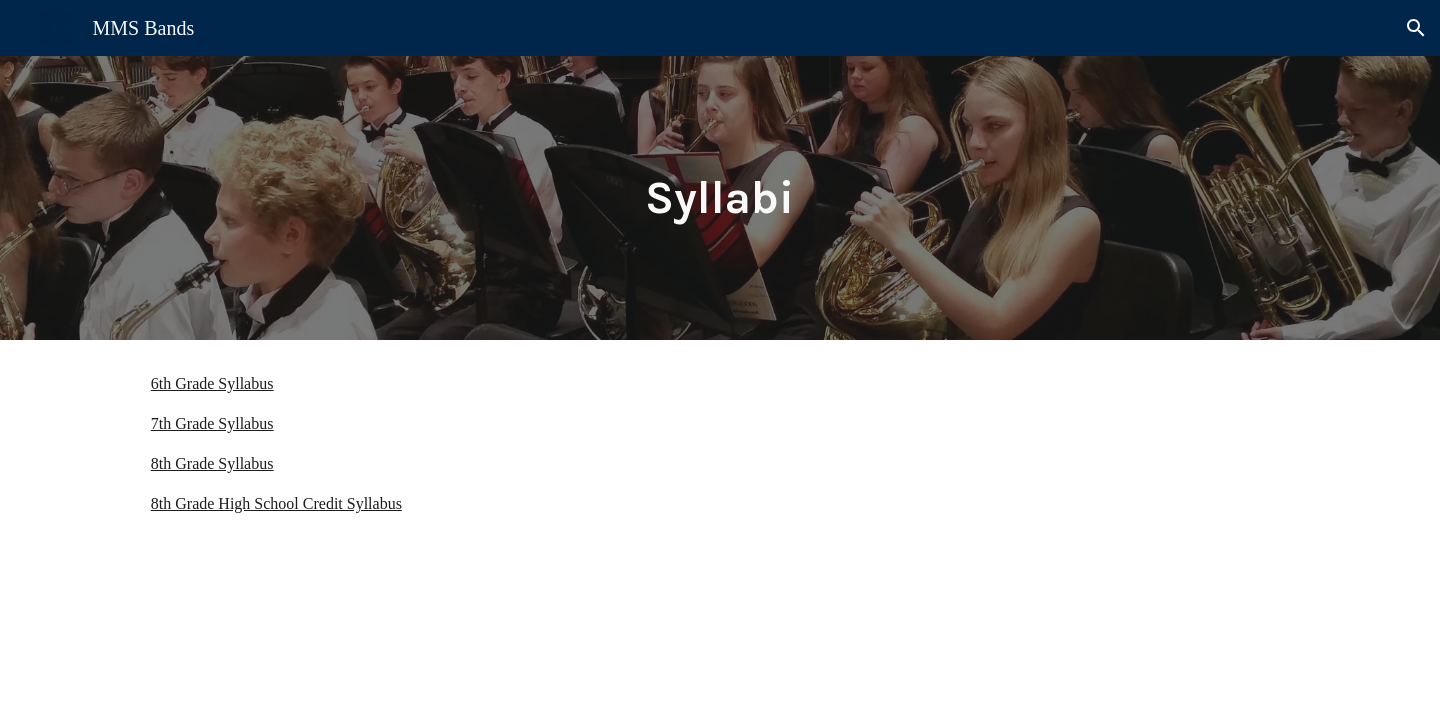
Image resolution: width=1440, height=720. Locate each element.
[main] (720, 198)
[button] (1416, 28)
